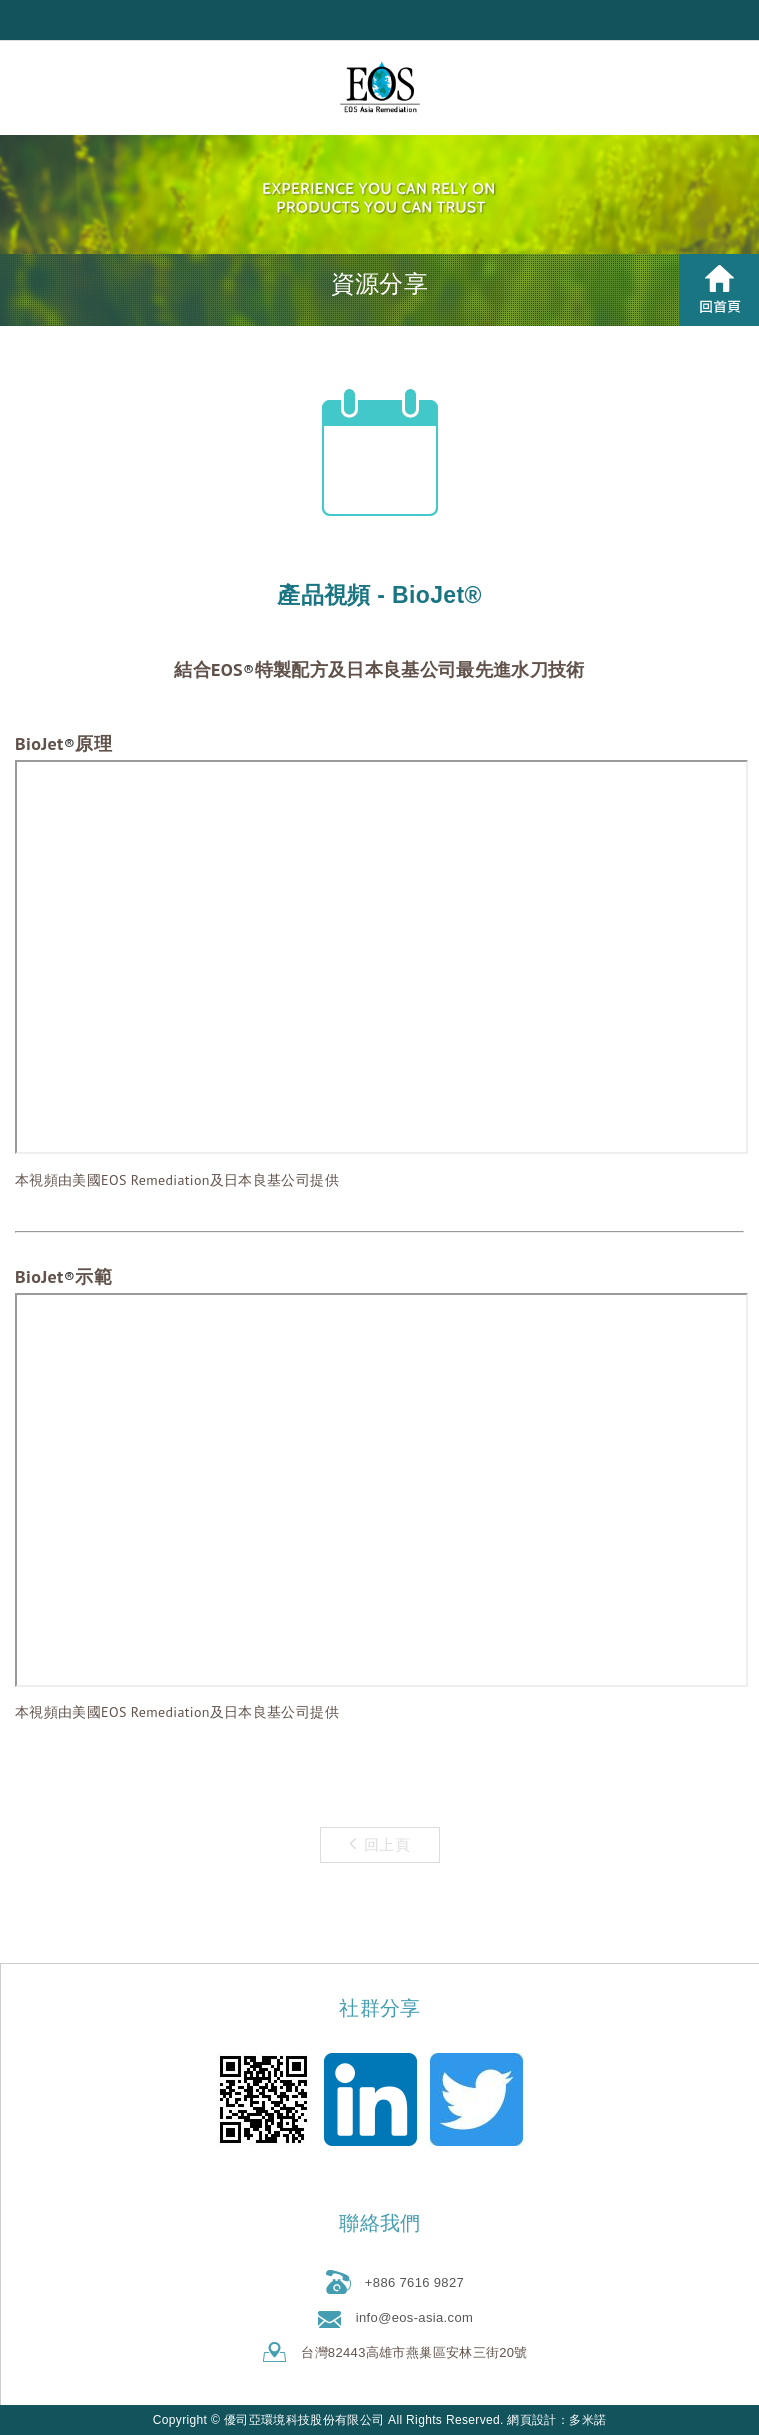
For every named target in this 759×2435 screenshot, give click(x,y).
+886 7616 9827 (414, 2282)
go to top (382, 2417)
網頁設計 (531, 2420)
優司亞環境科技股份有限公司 (380, 87)
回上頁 (379, 1843)
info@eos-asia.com (414, 2317)
